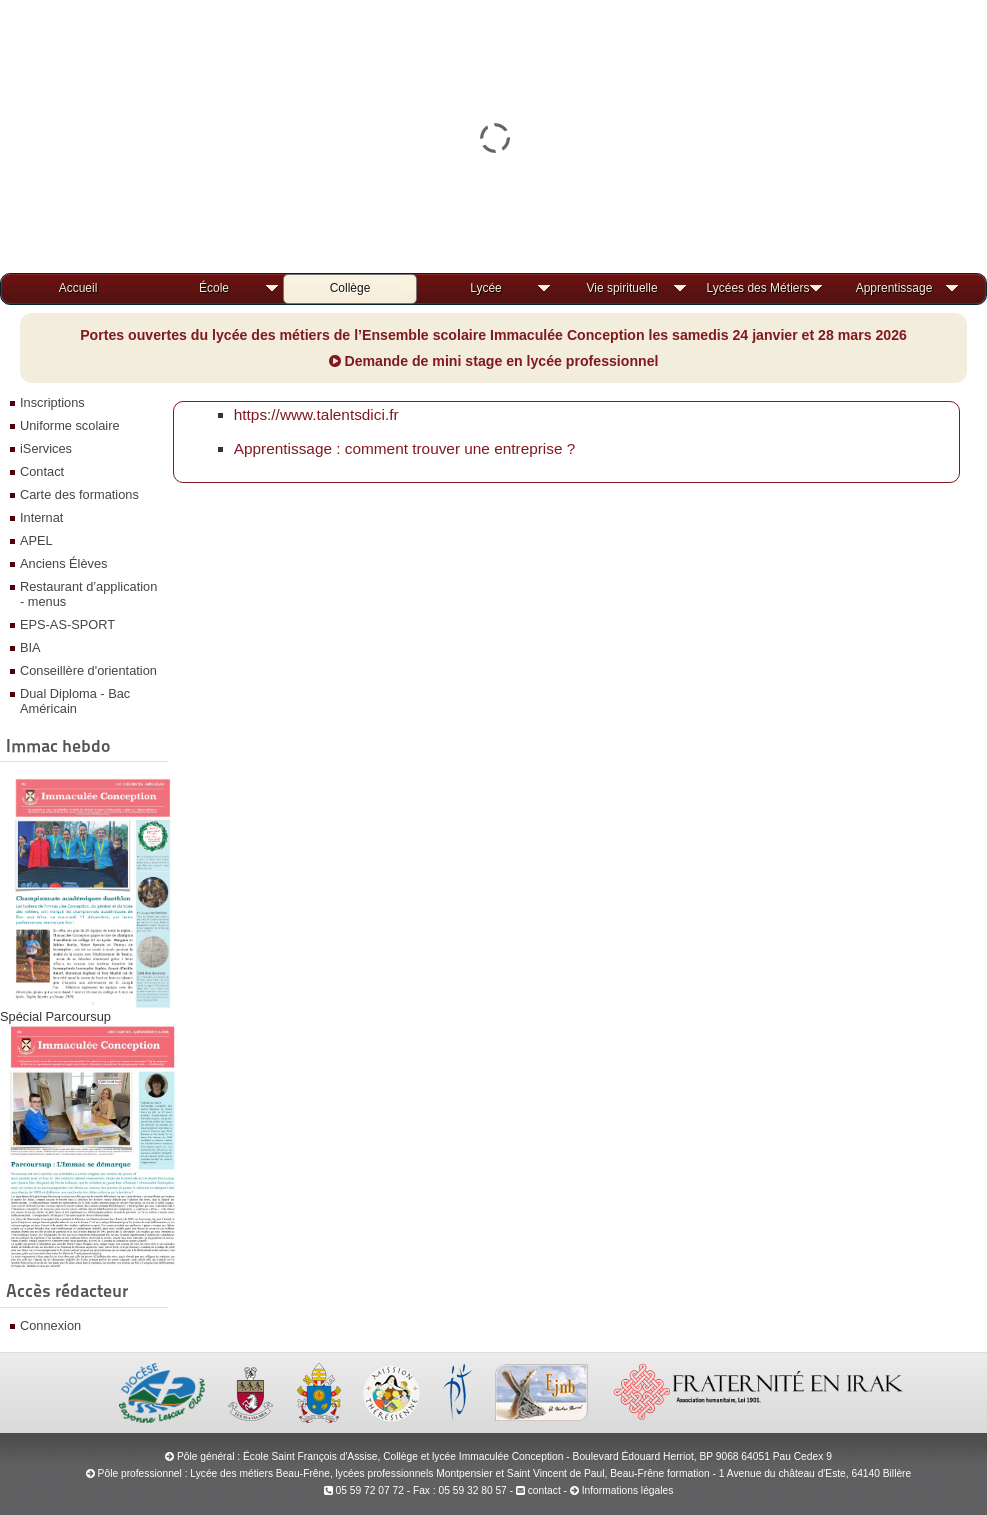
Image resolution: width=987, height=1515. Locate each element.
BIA (30, 647)
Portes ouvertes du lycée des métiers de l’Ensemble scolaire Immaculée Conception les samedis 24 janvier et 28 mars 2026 (493, 335)
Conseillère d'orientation (88, 670)
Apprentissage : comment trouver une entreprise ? (405, 448)
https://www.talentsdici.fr (316, 414)
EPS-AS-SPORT (67, 624)
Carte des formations (79, 494)
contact (538, 1490)
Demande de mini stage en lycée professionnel (494, 361)
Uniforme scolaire (70, 425)
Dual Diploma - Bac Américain (75, 701)
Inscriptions (52, 402)
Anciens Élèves (64, 563)
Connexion (50, 1325)
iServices (46, 448)
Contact (42, 471)
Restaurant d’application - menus (88, 594)
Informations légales (628, 1490)
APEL (36, 540)
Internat (41, 517)
